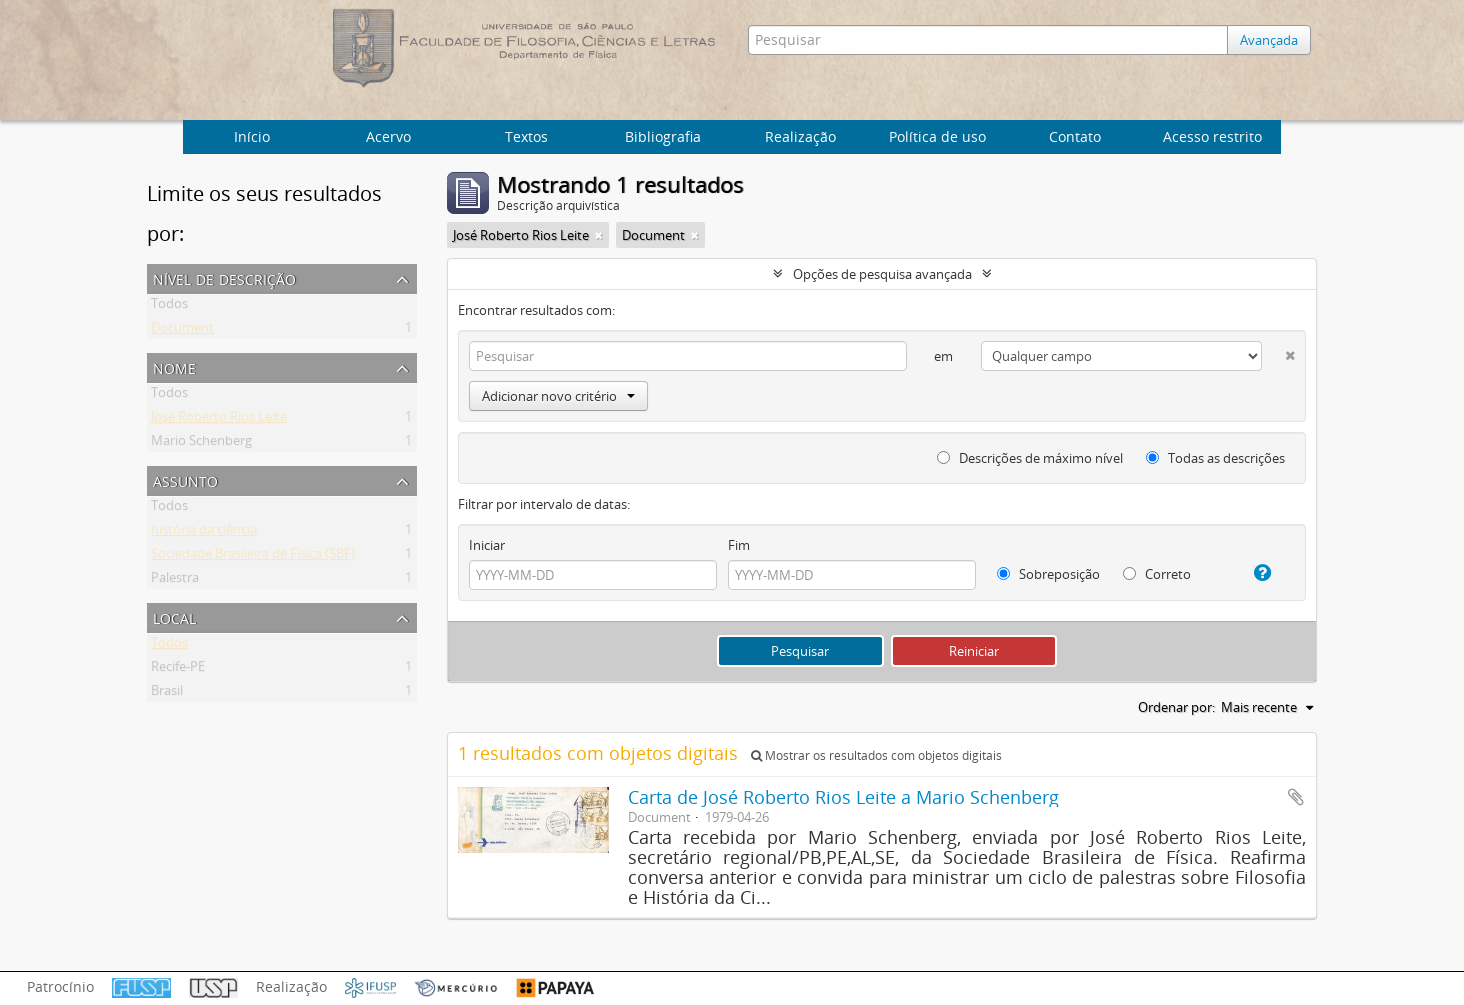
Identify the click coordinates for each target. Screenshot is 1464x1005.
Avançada (1269, 40)
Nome (174, 366)
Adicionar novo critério (558, 396)
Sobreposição (1048, 574)
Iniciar (487, 545)
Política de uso (937, 136)
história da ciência (204, 533)
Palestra (175, 581)
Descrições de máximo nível (1030, 458)
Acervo (388, 136)
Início (252, 136)
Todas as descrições (1215, 458)
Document (182, 331)
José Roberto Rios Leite (219, 420)
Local (174, 616)
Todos (169, 307)
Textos (526, 136)
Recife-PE (178, 670)
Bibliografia (663, 136)
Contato (1075, 136)
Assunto (185, 479)
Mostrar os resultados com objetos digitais (876, 755)
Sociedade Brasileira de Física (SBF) (253, 557)
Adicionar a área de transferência (1296, 797)
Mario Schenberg (201, 444)
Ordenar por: (1176, 707)
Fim (739, 545)
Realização (800, 136)
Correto (1157, 574)
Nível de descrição (224, 277)
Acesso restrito (1212, 136)
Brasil (167, 694)
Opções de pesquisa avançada (882, 274)
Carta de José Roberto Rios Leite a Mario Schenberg (843, 797)
